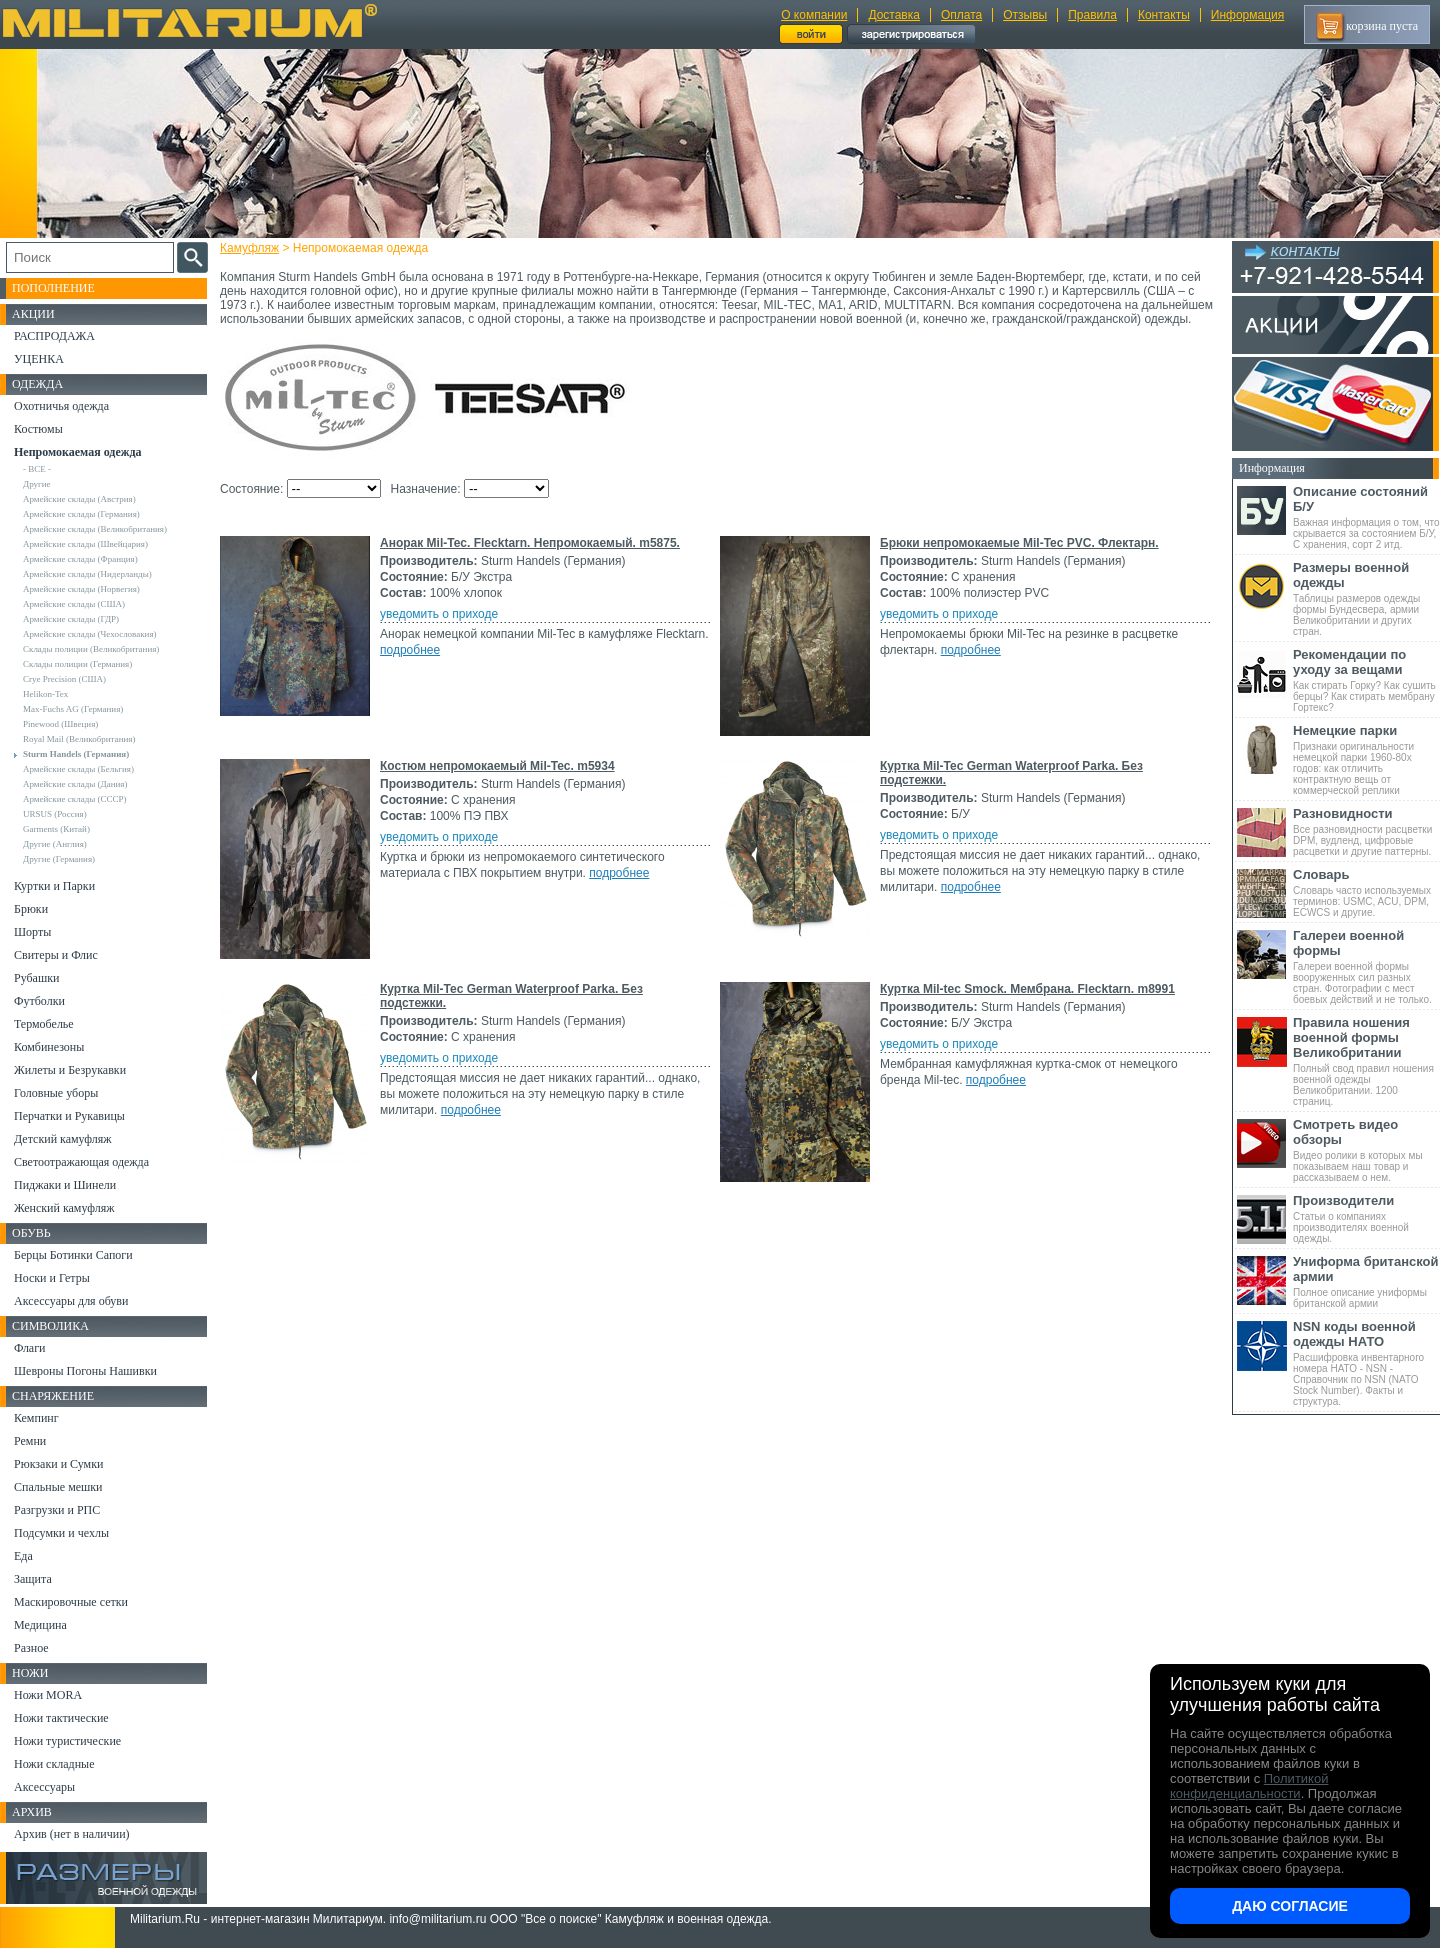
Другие (37, 484)
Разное (31, 1648)
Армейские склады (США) (74, 604)
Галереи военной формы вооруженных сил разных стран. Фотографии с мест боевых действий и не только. (1366, 966)
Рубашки (36, 978)
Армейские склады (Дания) (75, 784)
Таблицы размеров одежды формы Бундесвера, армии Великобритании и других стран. (1366, 598)
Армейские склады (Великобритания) (95, 529)
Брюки (31, 909)
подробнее (410, 650)
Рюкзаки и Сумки (58, 1464)
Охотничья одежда (61, 406)
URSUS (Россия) (55, 814)
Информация (1247, 15)
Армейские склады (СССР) (75, 799)
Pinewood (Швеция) (60, 724)
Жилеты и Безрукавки (70, 1070)
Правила (1092, 15)
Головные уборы (56, 1093)
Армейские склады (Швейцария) (85, 544)
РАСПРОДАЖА (54, 336)
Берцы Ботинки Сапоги (73, 1255)
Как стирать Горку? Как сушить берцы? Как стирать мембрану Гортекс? (1366, 680)
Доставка (894, 15)
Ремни (30, 1441)
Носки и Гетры (52, 1278)
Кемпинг (36, 1418)
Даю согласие (1290, 1906)
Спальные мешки (58, 1487)
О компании (814, 15)
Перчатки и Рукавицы (69, 1116)
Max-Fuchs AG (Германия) (73, 709)
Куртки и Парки (54, 886)
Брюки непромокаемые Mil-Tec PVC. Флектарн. (1019, 543)
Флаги (30, 1348)
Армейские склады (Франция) (80, 559)
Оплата (961, 15)
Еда (23, 1556)
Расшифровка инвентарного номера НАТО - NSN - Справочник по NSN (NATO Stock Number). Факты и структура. (1366, 1363)
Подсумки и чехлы (61, 1533)
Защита (33, 1579)
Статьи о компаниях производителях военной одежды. (1366, 1218)
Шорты (32, 932)
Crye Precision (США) (64, 679)
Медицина (40, 1625)
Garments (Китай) (56, 829)
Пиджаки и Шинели (65, 1185)
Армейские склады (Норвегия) (81, 589)
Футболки (39, 1001)
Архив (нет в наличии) (72, 1834)
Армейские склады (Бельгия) (78, 769)
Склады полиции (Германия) (77, 664)
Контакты (1164, 15)
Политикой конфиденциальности (1249, 1786)
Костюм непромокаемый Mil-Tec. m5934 (497, 766)
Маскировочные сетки (71, 1602)
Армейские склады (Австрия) (79, 499)
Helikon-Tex (45, 694)
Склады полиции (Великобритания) (91, 649)
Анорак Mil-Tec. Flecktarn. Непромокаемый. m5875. (530, 543)
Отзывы (1025, 15)
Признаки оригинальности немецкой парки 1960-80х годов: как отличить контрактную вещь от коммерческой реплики (1366, 759)
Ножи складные (54, 1764)
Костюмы (38, 429)
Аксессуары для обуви (71, 1301)
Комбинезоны (49, 1047)
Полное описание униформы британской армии (1366, 1281)
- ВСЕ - (37, 469)
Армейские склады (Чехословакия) (90, 634)
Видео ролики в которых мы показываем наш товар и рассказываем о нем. (1366, 1150)
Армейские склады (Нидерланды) (87, 574)
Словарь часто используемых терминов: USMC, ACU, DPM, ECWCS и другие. (1366, 892)
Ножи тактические (61, 1718)
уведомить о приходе (439, 614)
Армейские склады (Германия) (81, 514)
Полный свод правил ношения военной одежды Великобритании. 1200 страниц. (1366, 1061)
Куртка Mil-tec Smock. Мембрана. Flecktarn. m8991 (1027, 989)
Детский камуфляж (63, 1139)
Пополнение (53, 288)
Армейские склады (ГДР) (71, 619)
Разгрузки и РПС (57, 1510)
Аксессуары (44, 1787)
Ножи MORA (48, 1695)
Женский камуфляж (64, 1208)
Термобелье (44, 1024)
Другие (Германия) (59, 859)
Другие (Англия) (55, 844)
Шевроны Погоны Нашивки (85, 1371)
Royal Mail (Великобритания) (79, 739)
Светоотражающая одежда (81, 1162)
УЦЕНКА (39, 359)
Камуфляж (249, 248)
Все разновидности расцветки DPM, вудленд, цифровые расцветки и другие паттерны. (1366, 831)
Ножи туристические (67, 1741)
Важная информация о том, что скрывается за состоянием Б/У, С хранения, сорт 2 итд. (1366, 517)
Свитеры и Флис (56, 955)
